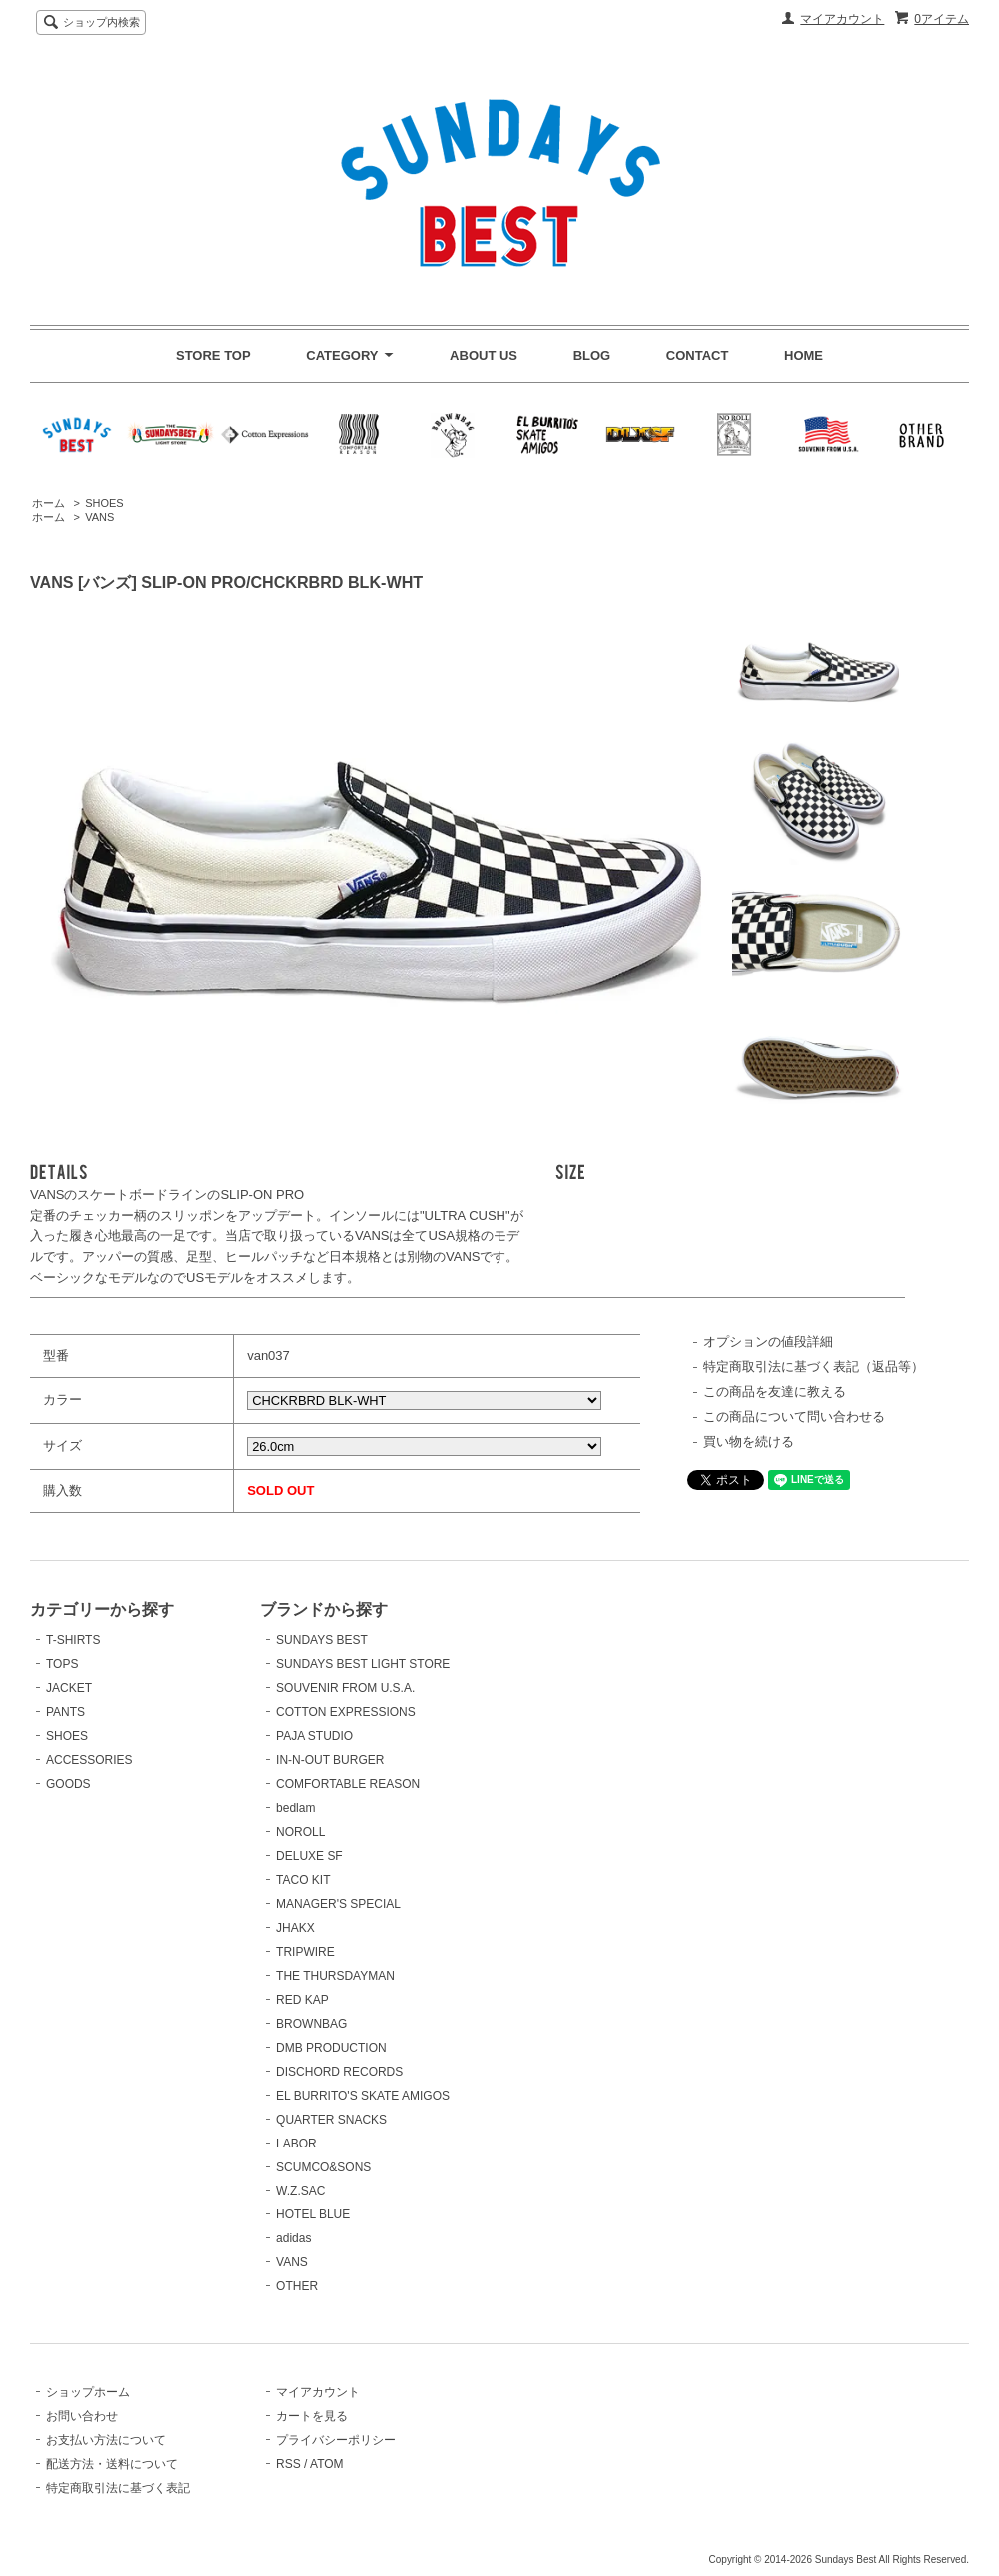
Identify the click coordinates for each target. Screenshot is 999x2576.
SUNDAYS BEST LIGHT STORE (363, 1664)
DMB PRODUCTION (331, 2048)
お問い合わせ (82, 2416)
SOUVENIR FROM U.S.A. (345, 1688)
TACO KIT (303, 1880)
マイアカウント (842, 19)
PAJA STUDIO (314, 1736)
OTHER (297, 2286)
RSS (288, 2464)
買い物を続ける (748, 1441)
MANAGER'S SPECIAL (338, 1904)
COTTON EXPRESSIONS (346, 1712)
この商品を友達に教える (774, 1391)
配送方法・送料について (112, 2464)
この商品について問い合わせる (794, 1416)
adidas (293, 2238)
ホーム (48, 503)
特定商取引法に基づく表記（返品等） (813, 1366)
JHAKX (295, 1928)
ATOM (327, 2464)
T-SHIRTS (73, 1640)
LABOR (296, 2143)
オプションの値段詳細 (768, 1341)
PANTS (65, 1712)
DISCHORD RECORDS (339, 2072)
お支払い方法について (106, 2440)
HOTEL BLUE (313, 2214)
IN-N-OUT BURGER (330, 1760)
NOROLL (300, 1832)
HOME (803, 355)
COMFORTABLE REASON (348, 1784)
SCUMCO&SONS (323, 2167)
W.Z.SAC (300, 2191)
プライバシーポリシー (336, 2440)
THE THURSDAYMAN (335, 1976)
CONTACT (697, 355)
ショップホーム (88, 2392)
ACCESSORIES (89, 1760)
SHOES (104, 503)
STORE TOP (213, 355)
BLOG (592, 355)
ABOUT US (483, 355)
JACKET (69, 1688)
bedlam (295, 1808)
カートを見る (312, 2416)
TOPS (62, 1664)
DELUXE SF (309, 1856)
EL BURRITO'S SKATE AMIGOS (363, 2096)
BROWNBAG (311, 2024)
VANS (99, 517)
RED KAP (302, 2000)
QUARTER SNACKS (331, 2120)
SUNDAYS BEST (322, 1640)
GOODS (68, 1784)
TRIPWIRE (305, 1952)
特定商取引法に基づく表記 (118, 2488)
